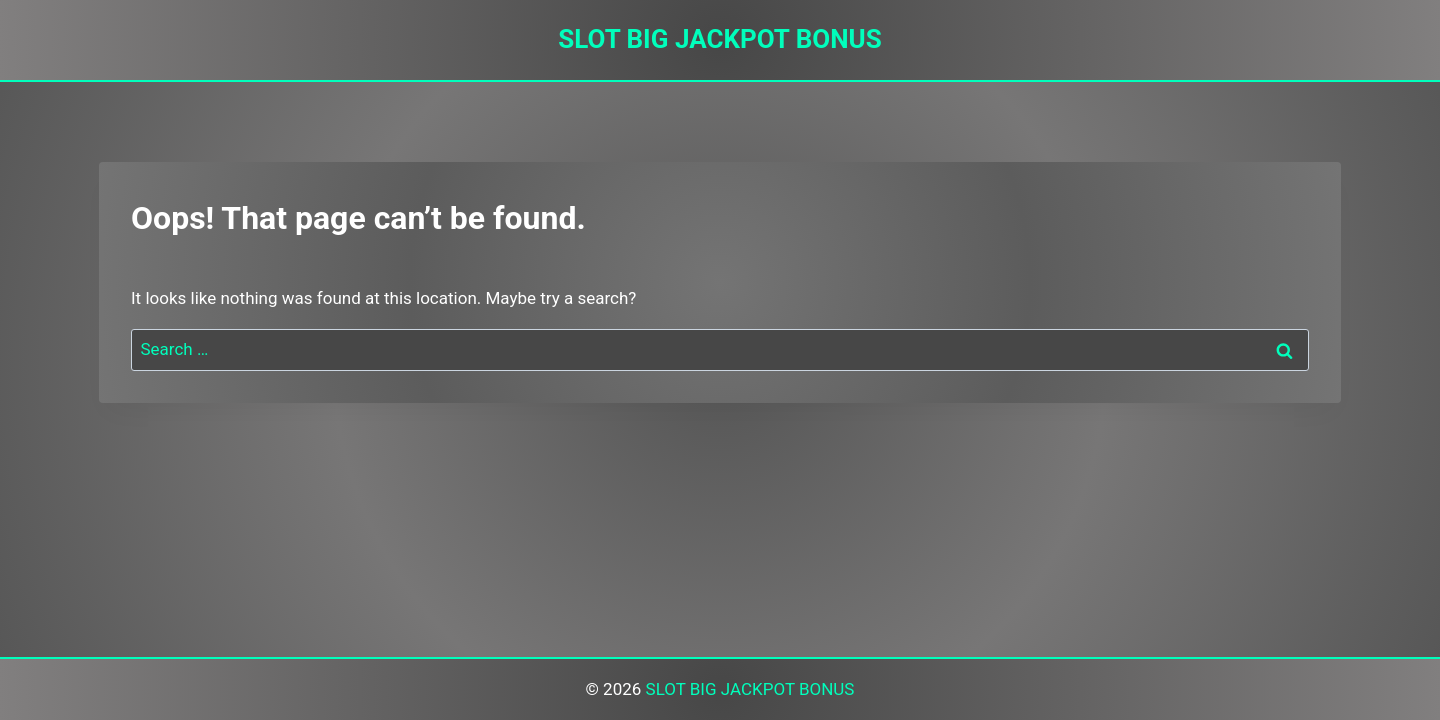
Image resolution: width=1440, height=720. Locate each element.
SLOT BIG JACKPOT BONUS (750, 689)
